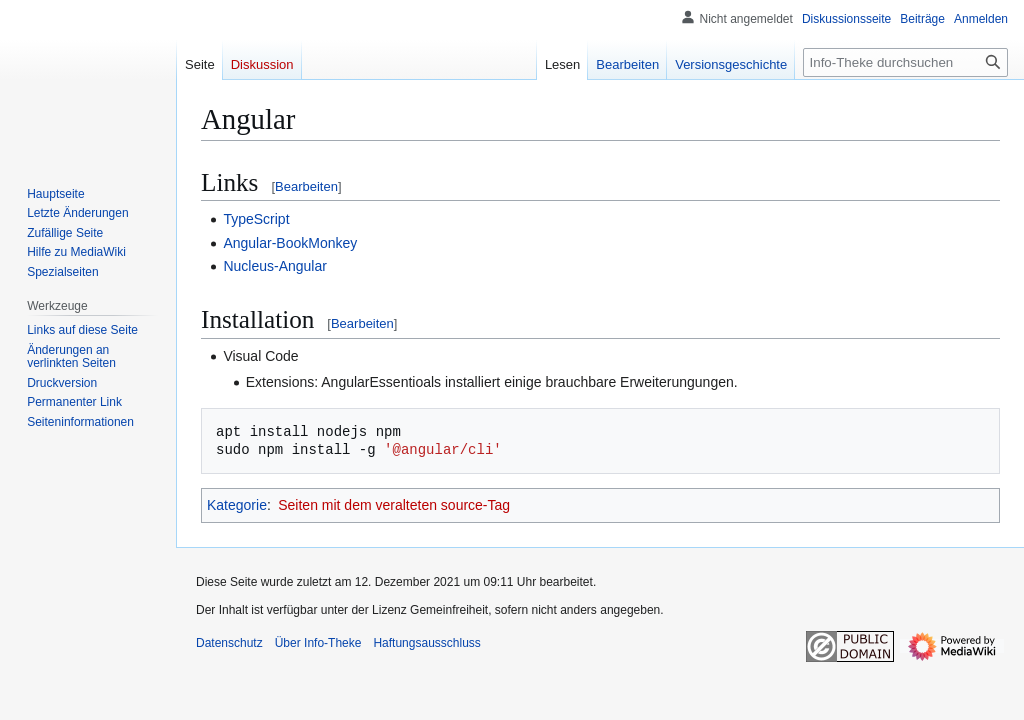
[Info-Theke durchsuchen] (905, 62)
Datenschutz (229, 643)
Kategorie (237, 505)
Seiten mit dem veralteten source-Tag (394, 505)
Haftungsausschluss (426, 643)
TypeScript (256, 219)
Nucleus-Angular (275, 266)
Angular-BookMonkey (290, 243)
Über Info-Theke (318, 643)
